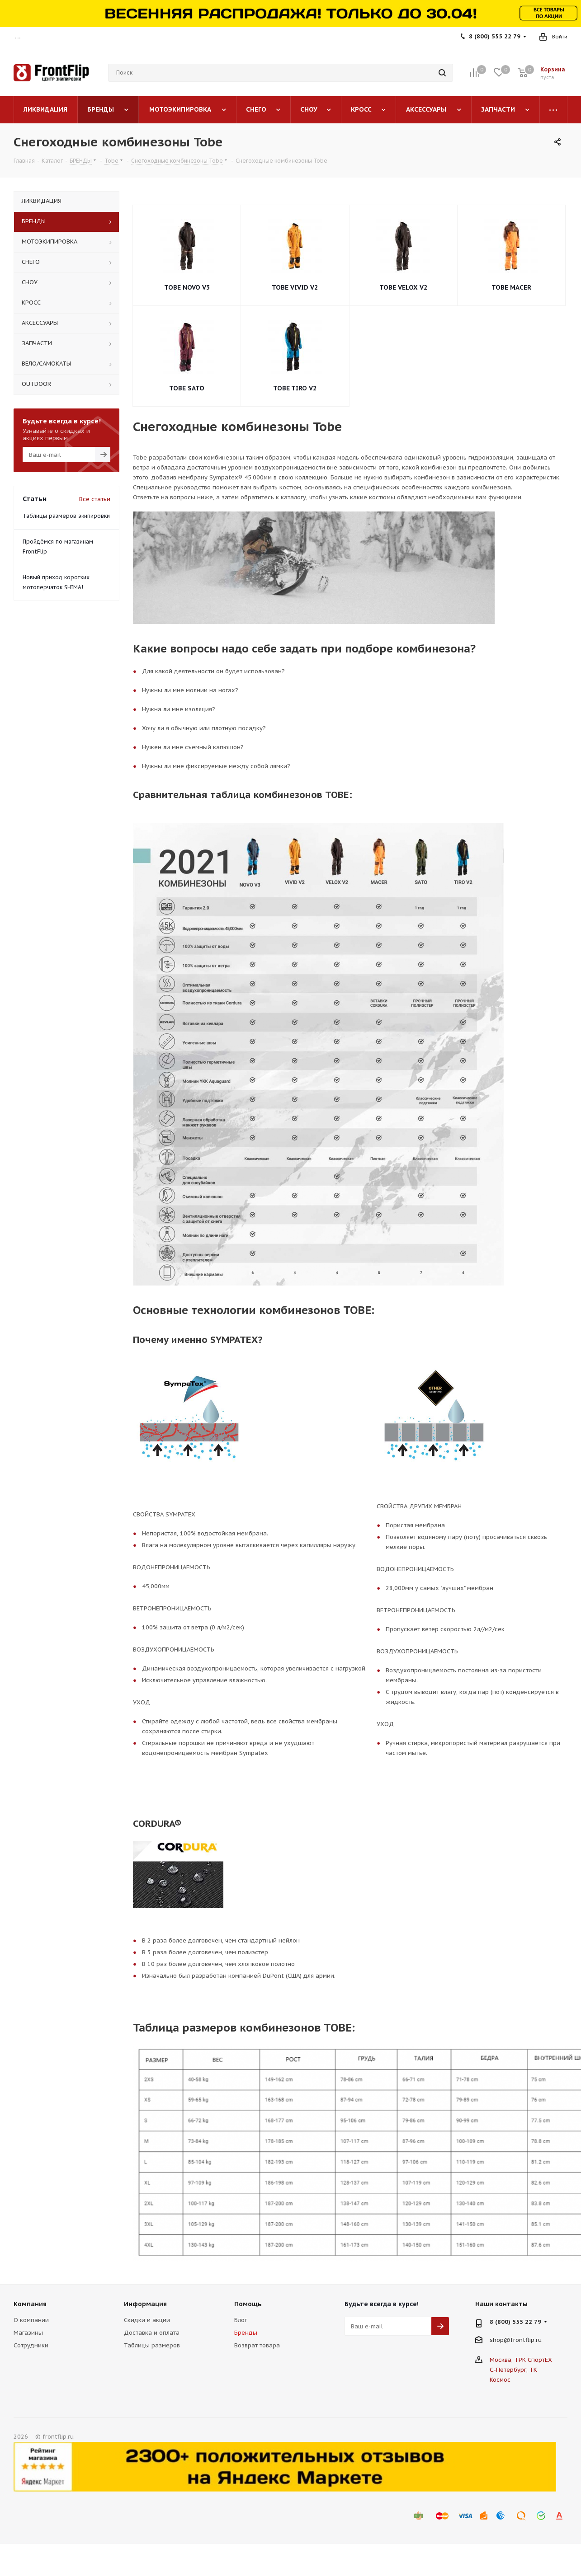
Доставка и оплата (151, 2333)
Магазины (28, 2333)
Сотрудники (31, 2345)
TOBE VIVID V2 (295, 287)
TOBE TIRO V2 (294, 388)
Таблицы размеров (152, 2345)
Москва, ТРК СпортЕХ (521, 2360)
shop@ (500, 2340)
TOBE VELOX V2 (403, 287)
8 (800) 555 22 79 (494, 36)
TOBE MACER (511, 287)
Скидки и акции (147, 2320)
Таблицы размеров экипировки (66, 515)
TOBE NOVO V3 (187, 287)
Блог (240, 2320)
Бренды (245, 2333)
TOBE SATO (186, 388)
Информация (145, 2304)
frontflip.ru (526, 2340)
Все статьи (94, 499)
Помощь (248, 2304)
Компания (30, 2304)
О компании (31, 2320)
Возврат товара (257, 2345)
